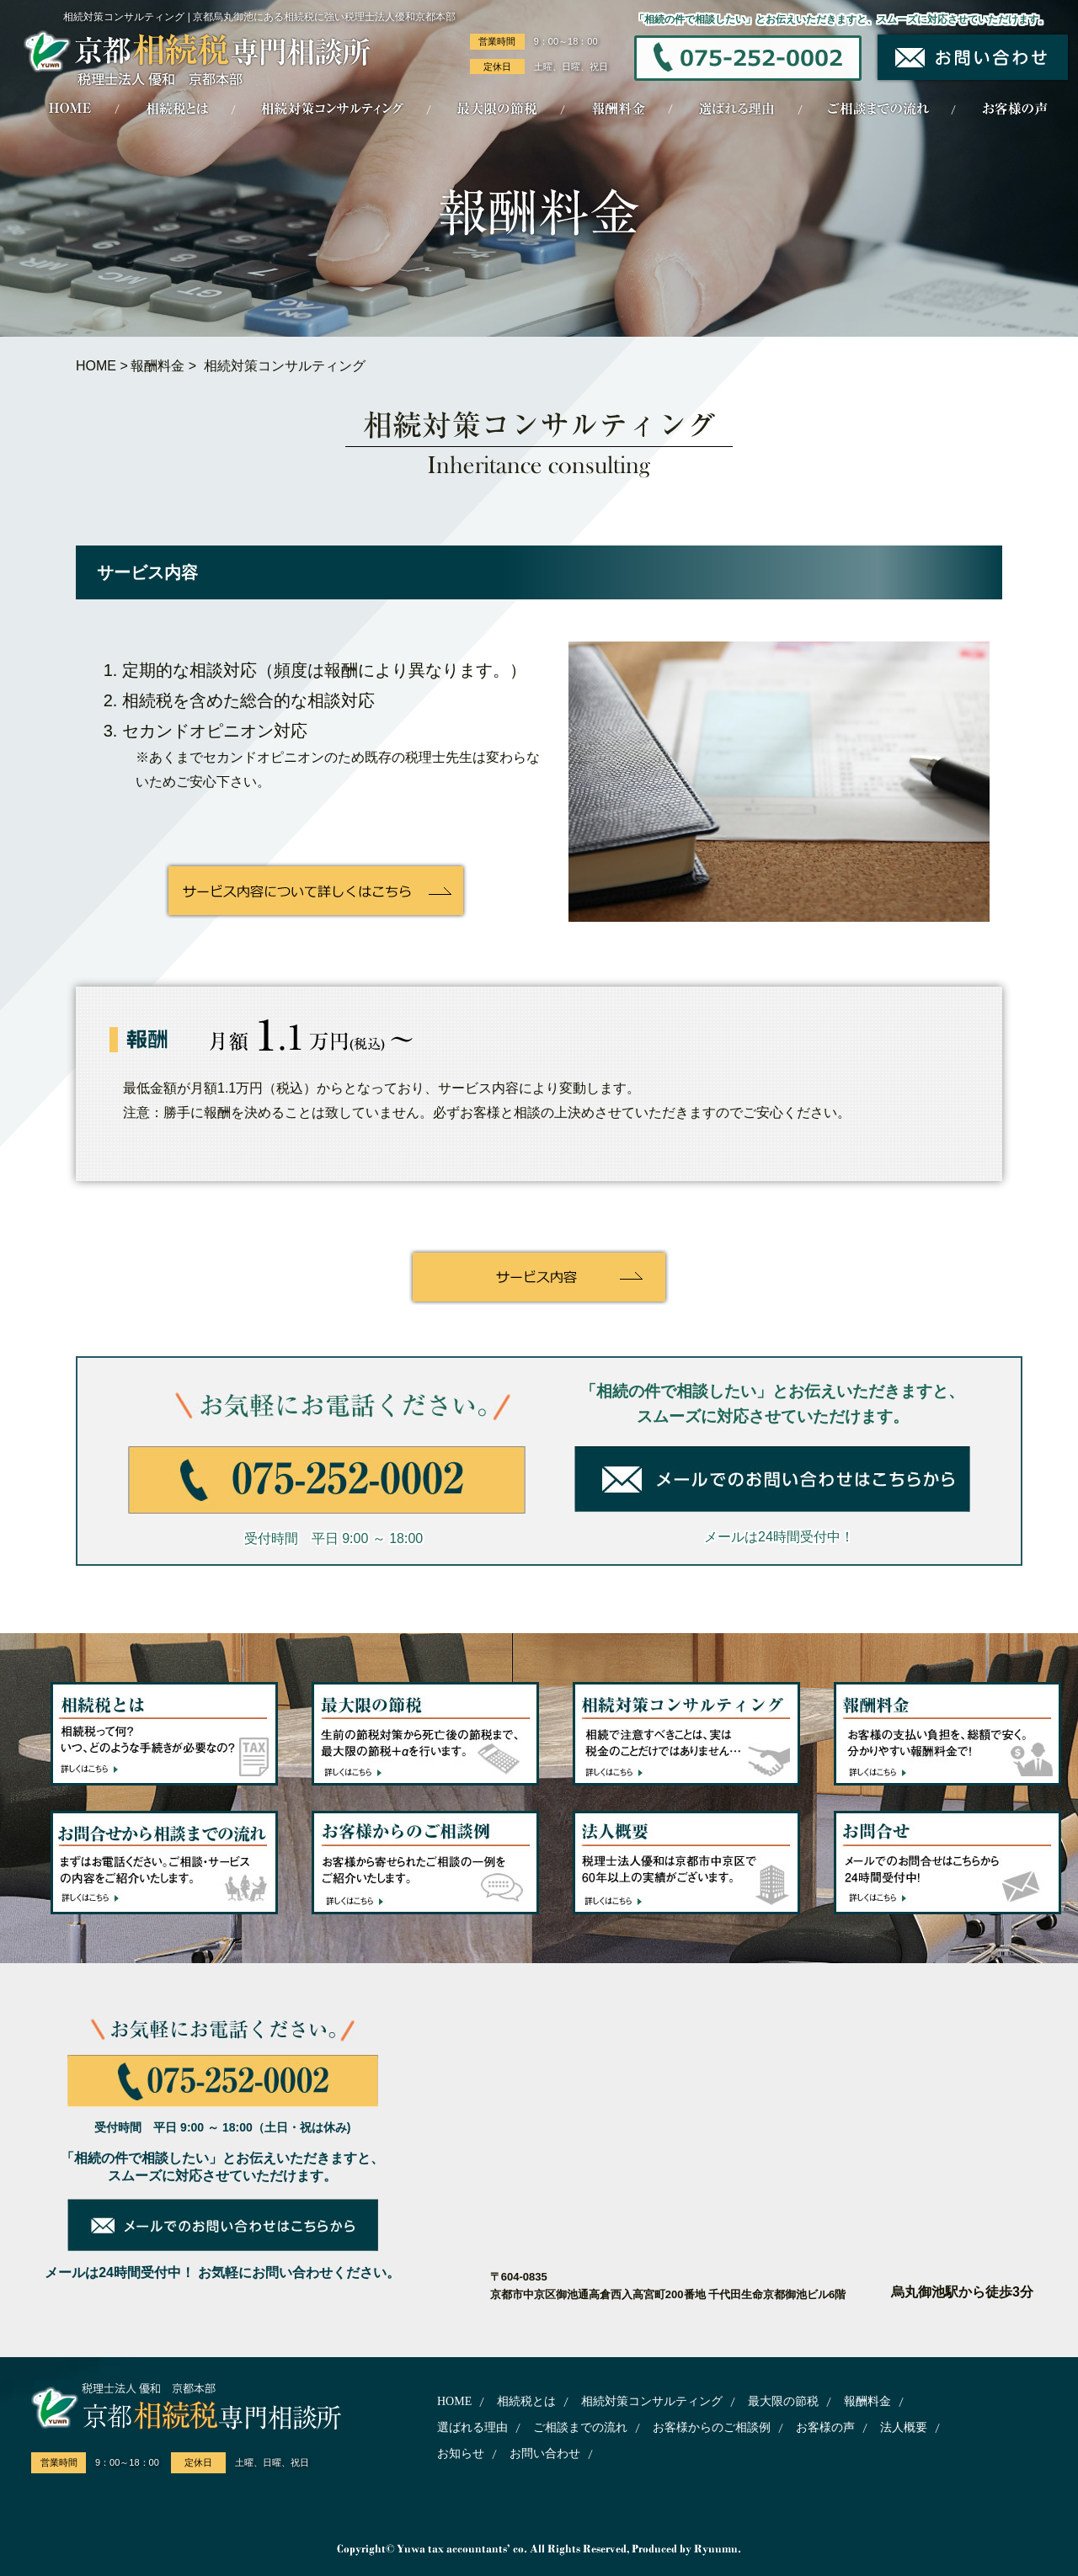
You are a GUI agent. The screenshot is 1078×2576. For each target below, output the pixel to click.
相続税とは (526, 2401)
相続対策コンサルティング (652, 2401)
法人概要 (903, 2427)
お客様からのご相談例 (712, 2427)
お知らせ (460, 2453)
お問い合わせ (545, 2453)
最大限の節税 (783, 2401)
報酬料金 (157, 366)
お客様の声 (825, 2427)
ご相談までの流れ (580, 2427)
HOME (96, 366)
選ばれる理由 (472, 2427)
